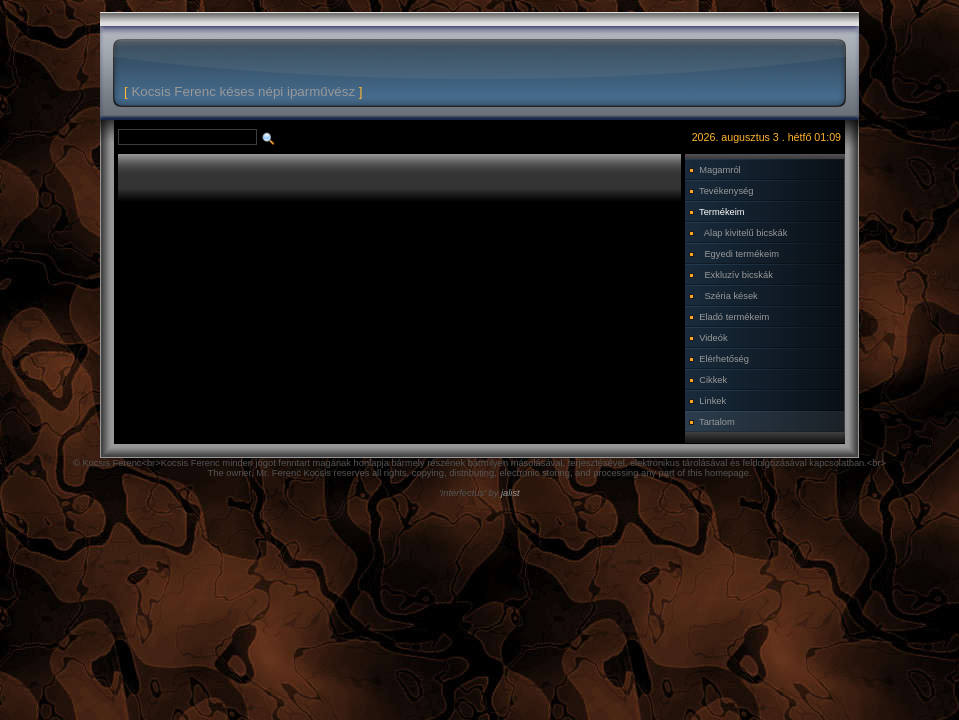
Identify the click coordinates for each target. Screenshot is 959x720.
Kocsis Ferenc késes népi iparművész (243, 91)
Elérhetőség (724, 359)
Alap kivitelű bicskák (745, 233)
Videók (713, 338)
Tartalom (717, 422)
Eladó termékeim (734, 317)
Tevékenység (726, 191)
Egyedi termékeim (741, 254)
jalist (510, 493)
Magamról (719, 170)
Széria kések (730, 296)
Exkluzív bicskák (738, 275)
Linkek (712, 401)
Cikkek (713, 380)
